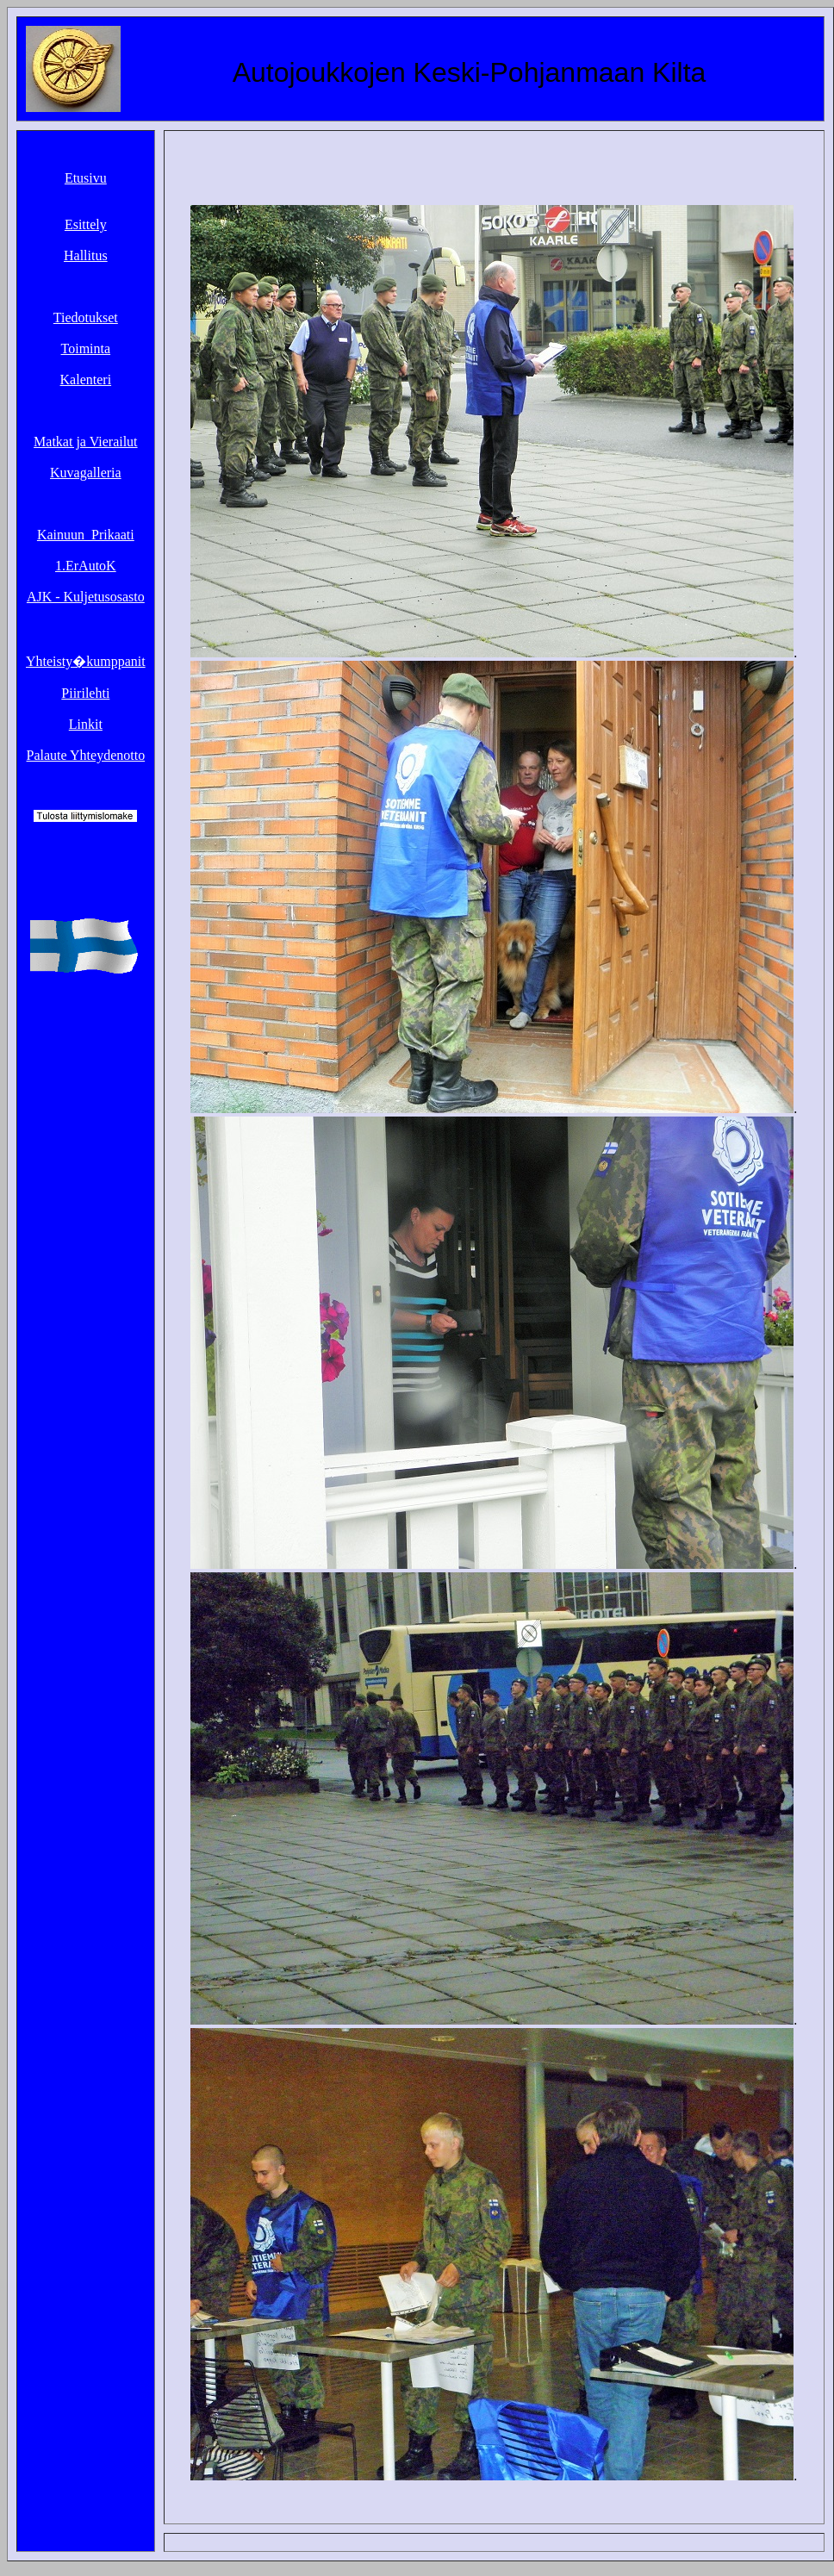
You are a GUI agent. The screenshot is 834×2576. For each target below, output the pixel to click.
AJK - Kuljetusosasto (86, 596)
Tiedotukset (85, 317)
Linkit (86, 724)
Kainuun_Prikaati (85, 534)
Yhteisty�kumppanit (86, 661)
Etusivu (86, 178)
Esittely (86, 224)
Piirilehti (85, 693)
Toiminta (86, 348)
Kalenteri (86, 379)
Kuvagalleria (85, 472)
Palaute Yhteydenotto (86, 755)
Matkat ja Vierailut (85, 441)
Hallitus (86, 255)
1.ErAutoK (85, 565)
